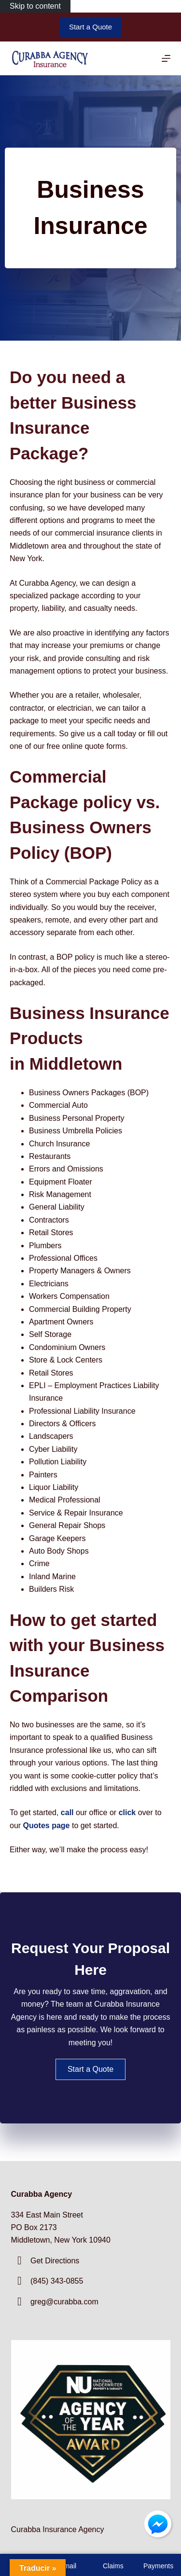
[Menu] (166, 58)
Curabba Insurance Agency (57, 2529)
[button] (90, 2069)
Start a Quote (90, 27)
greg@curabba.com (64, 2302)
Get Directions (54, 2261)
